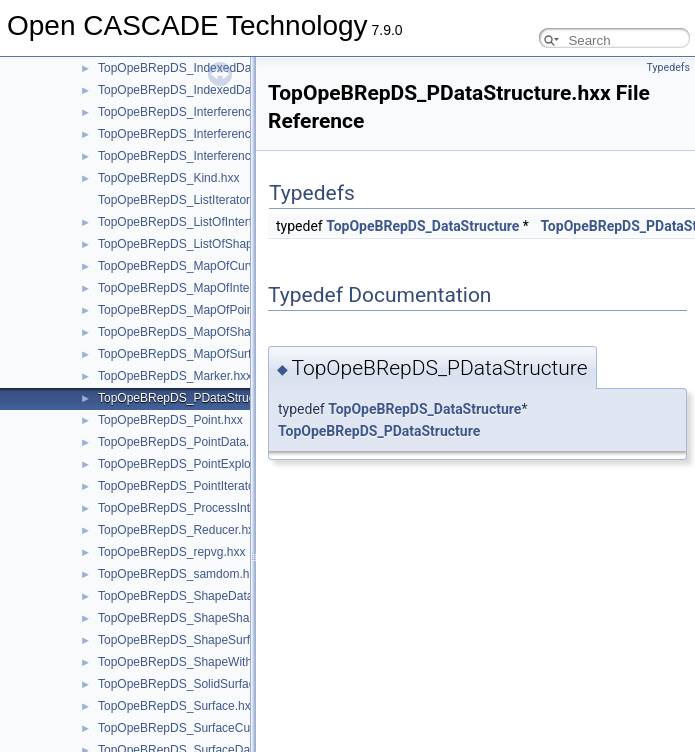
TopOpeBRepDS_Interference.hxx (188, 112)
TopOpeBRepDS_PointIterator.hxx (189, 486)
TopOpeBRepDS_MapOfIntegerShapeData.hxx (223, 288)
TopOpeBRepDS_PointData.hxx (183, 442)
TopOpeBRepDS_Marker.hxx (175, 376)
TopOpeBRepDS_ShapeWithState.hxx (200, 662)
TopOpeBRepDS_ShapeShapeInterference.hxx (223, 618)
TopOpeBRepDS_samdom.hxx (179, 574)
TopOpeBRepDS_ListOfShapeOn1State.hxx (215, 244)
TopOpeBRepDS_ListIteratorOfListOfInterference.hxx (239, 200)
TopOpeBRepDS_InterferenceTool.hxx (199, 156)
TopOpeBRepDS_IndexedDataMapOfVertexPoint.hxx (239, 90)
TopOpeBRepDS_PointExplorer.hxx (192, 464)
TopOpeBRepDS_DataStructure (422, 226)
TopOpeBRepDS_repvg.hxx (171, 552)
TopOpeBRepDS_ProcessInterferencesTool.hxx (224, 508)
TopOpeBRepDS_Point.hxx (170, 420)
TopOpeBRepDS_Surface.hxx (177, 706)
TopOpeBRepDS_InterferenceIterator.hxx (207, 134)
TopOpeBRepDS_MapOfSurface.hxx (195, 354)
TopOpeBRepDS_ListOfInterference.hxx (204, 222)
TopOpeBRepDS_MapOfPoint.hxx (188, 310)
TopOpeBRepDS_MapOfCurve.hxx (190, 266)
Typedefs (668, 67)
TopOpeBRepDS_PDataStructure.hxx (197, 398)
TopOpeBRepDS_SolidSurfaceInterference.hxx (222, 684)
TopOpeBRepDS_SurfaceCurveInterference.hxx (225, 728)
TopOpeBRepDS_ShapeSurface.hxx (194, 640)
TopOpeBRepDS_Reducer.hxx (179, 530)
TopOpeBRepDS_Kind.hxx (168, 178)
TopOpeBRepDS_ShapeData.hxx (186, 596)
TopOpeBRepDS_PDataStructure (379, 431)
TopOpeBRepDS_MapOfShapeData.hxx (204, 332)
